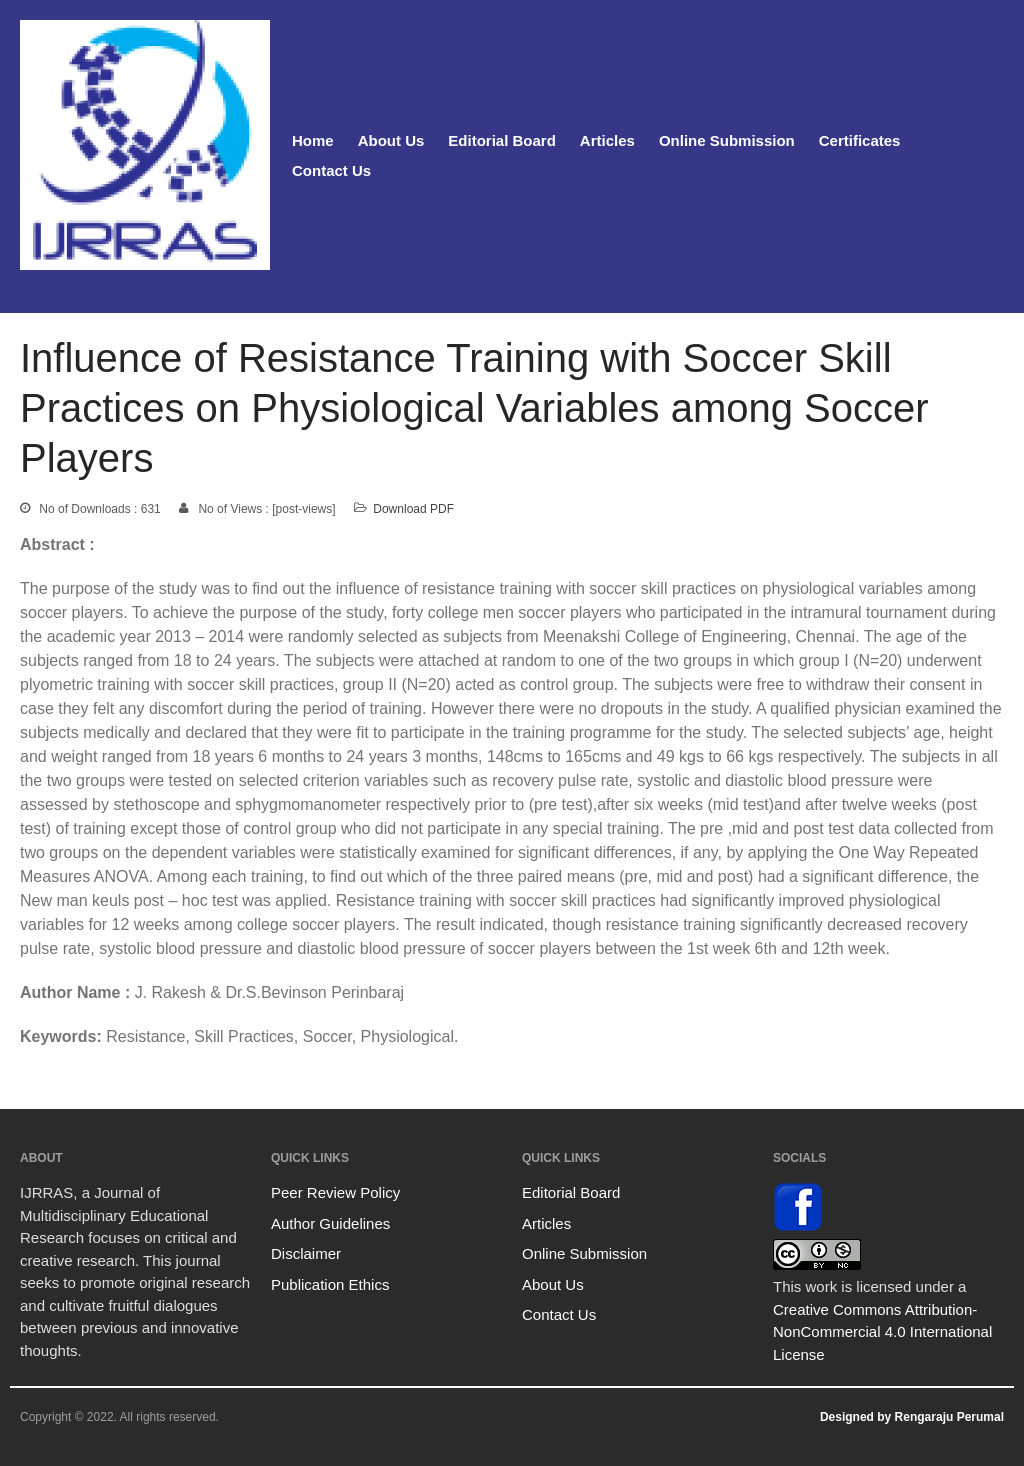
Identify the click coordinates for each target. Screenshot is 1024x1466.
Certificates (860, 140)
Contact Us (331, 170)
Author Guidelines (330, 1223)
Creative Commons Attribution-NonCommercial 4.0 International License (882, 1332)
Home (313, 140)
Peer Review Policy (335, 1192)
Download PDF (413, 509)
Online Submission (727, 140)
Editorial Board (502, 140)
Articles (607, 140)
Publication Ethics (330, 1284)
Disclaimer (306, 1253)
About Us (391, 140)
